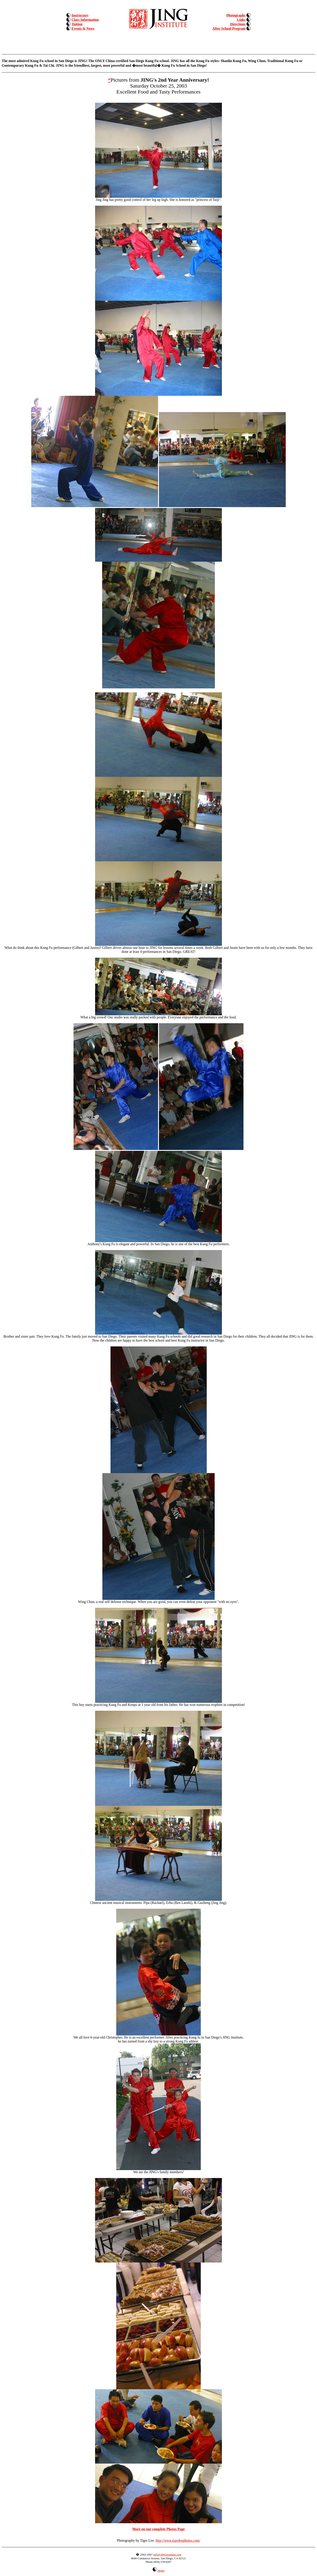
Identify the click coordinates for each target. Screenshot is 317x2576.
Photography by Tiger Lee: (136, 2540)
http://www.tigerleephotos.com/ (178, 2540)
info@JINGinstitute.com (167, 2554)
